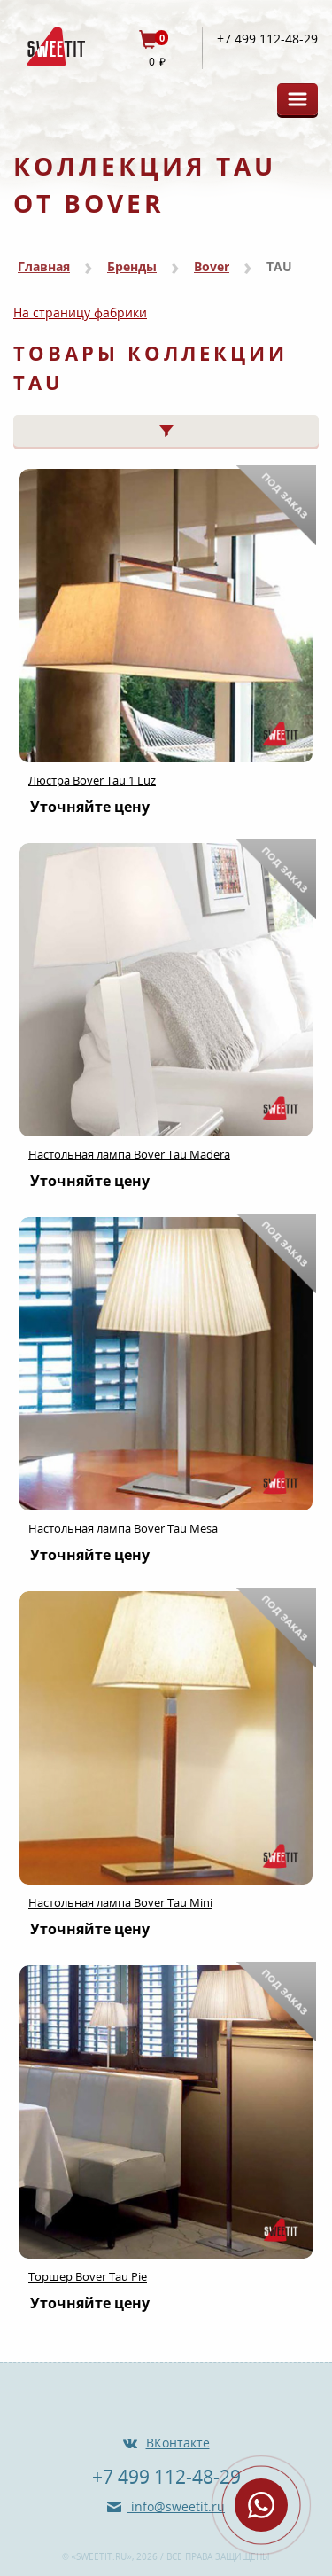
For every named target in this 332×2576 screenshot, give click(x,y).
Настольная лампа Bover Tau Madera (129, 1154)
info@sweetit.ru (176, 2506)
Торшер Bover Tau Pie (87, 2276)
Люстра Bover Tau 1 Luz (92, 780)
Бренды (132, 266)
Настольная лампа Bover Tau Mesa (123, 1528)
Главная (44, 266)
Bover (211, 266)
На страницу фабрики (80, 312)
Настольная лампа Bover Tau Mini (120, 1902)
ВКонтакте (178, 2442)
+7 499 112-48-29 (267, 39)
